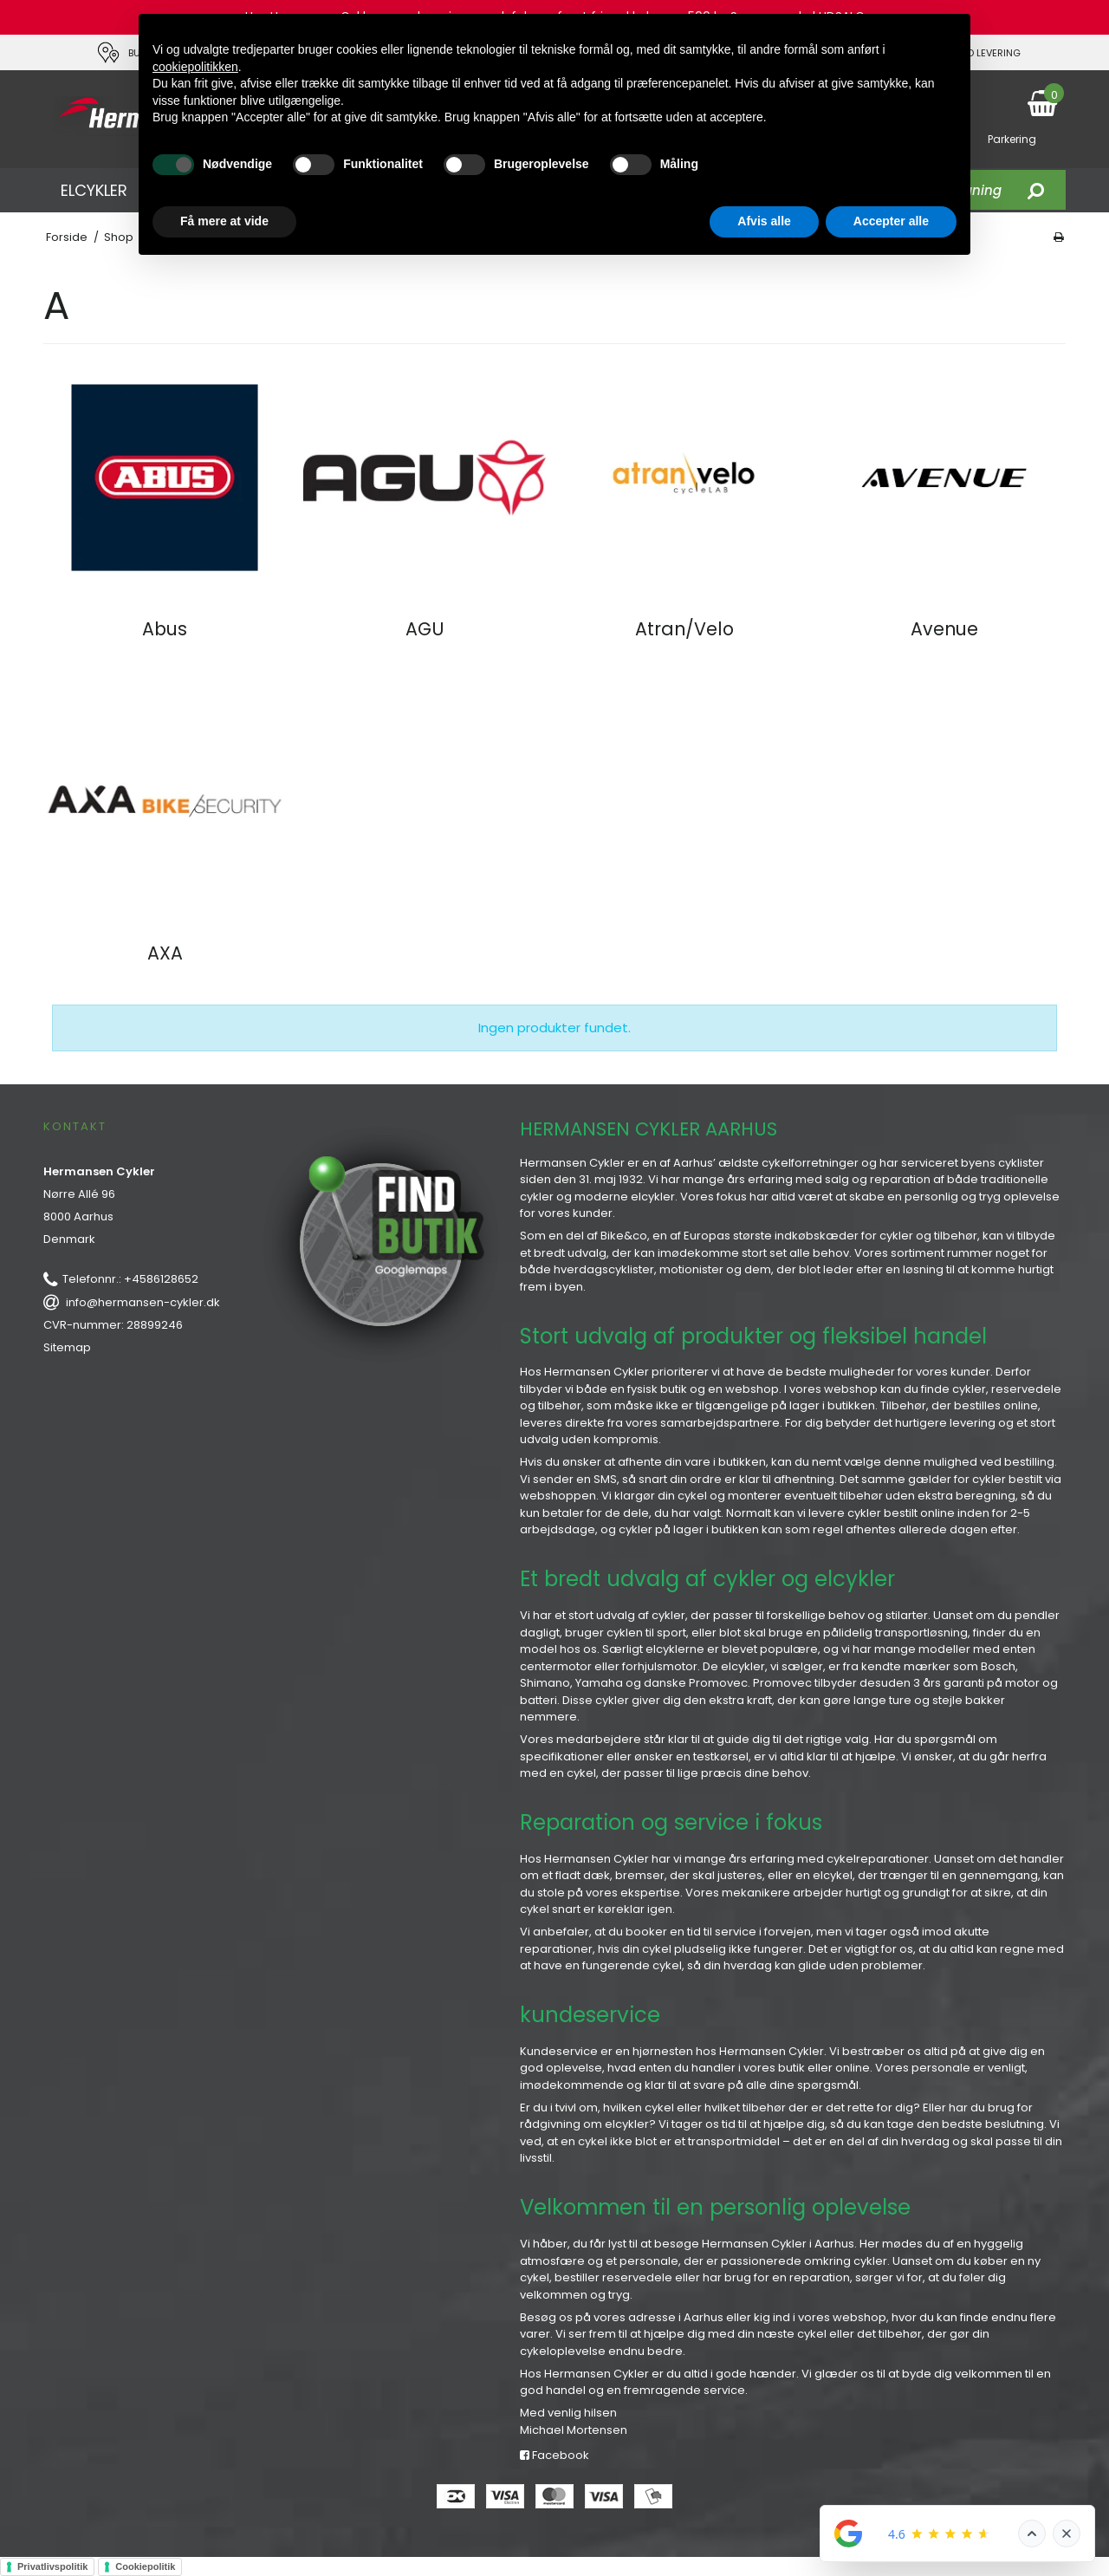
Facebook (554, 2455)
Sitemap (67, 1347)
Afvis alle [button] (763, 221)
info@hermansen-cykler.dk (143, 1302)
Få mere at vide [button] (224, 221)
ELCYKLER (94, 190)
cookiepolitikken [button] (195, 67)
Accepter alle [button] (891, 221)
